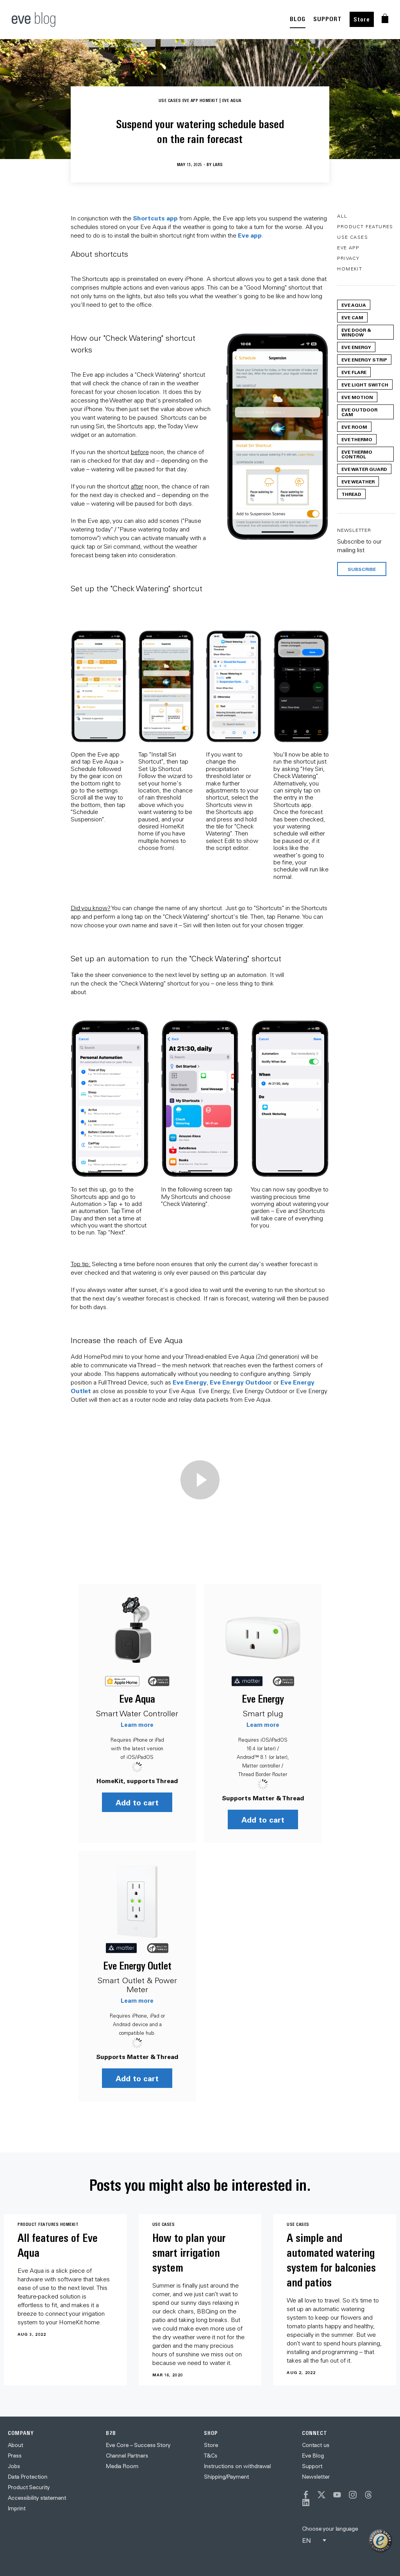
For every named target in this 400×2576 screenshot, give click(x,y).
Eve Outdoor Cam (359, 411)
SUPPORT (327, 19)
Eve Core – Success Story (138, 2445)
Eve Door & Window (356, 332)
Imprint (16, 2508)
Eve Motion (357, 397)
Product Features (365, 226)
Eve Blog (313, 2455)
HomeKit (349, 269)
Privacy (348, 258)
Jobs (14, 2466)
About (15, 2445)
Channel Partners (127, 2455)
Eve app (250, 235)
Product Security (29, 2487)
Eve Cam (352, 317)
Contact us (315, 2445)
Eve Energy (190, 1382)
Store (362, 19)
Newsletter (316, 2476)
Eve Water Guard (364, 469)
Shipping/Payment (226, 2476)
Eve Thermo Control (356, 454)
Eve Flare (353, 372)
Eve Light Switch (364, 384)
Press (14, 2455)
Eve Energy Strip (364, 359)
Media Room (122, 2466)
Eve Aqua (137, 1699)
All (342, 216)
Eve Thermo (356, 439)
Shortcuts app (155, 218)
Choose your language (330, 2528)
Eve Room (354, 427)
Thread (351, 494)
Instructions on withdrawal (237, 2466)
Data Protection (27, 2476)
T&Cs (210, 2455)
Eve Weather (358, 481)
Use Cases (352, 237)
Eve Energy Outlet (137, 1966)
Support (312, 2466)
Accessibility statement (37, 2497)
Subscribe (362, 569)
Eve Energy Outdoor (241, 1382)
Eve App (348, 247)
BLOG (297, 19)
